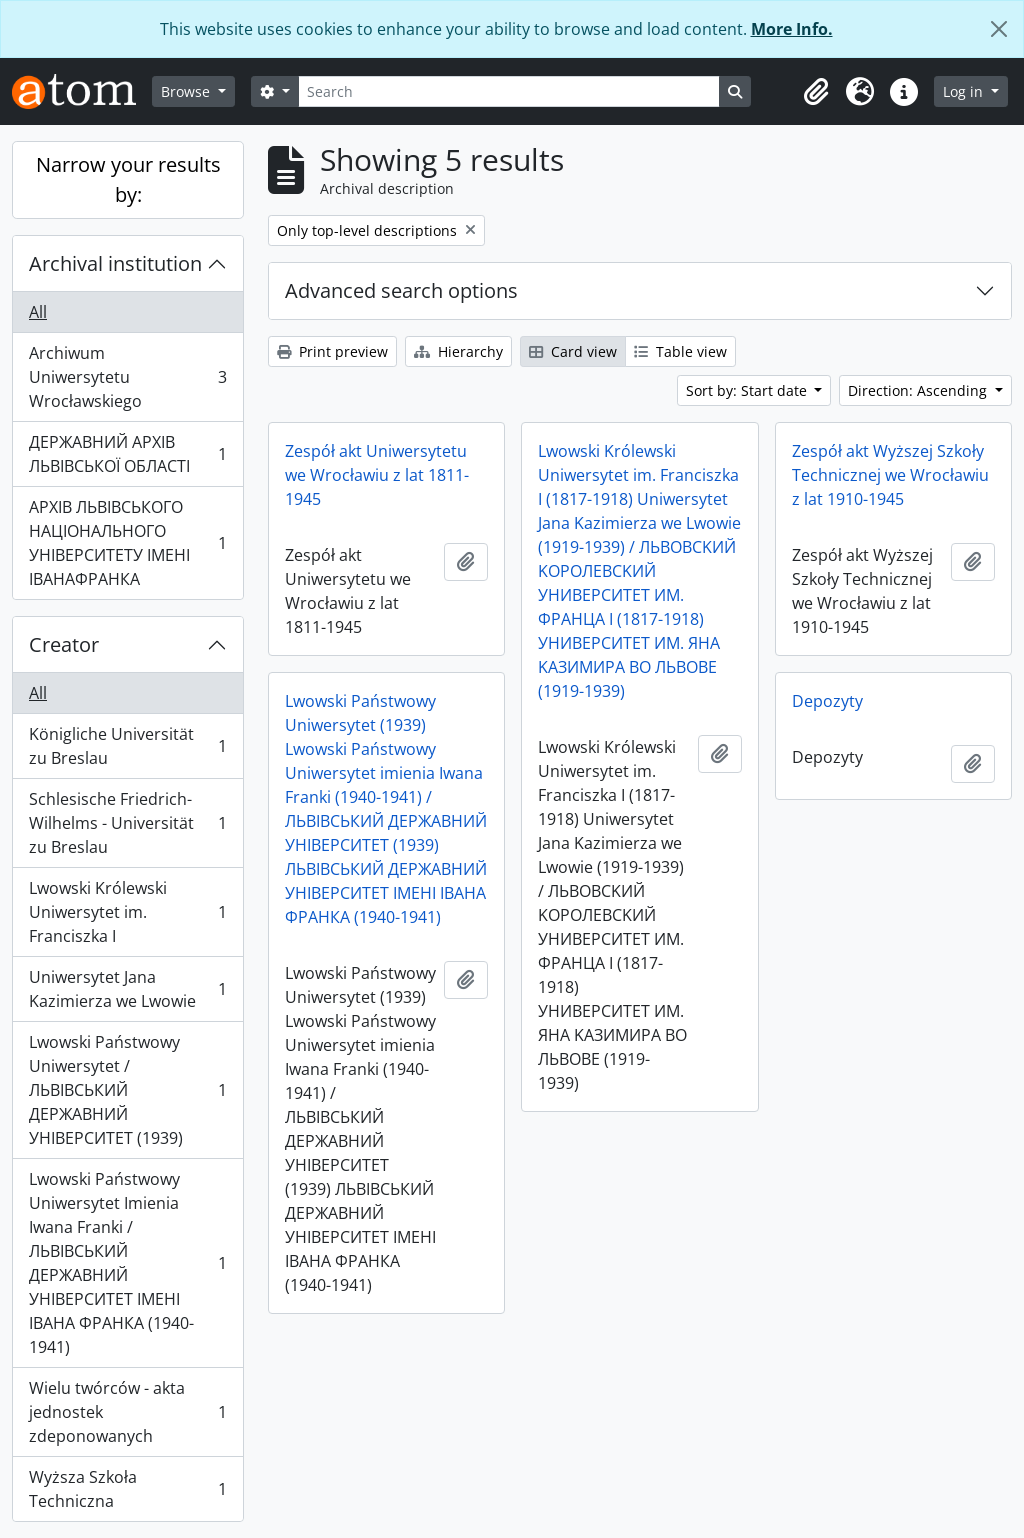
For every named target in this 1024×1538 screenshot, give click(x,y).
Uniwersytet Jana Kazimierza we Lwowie (127, 989)
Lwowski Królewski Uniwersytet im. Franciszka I (127, 912)
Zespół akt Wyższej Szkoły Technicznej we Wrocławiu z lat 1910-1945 (890, 475)
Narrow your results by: (128, 179)
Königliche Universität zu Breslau (127, 746)
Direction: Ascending (919, 390)
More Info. (792, 29)
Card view (573, 351)
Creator (64, 644)
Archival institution (115, 263)
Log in (965, 91)
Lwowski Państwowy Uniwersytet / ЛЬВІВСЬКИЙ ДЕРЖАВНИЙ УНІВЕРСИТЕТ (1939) (127, 1090)
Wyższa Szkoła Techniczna (127, 1489)
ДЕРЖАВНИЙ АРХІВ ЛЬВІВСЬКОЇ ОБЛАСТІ (127, 454)
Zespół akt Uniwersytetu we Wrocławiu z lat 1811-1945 (377, 475)
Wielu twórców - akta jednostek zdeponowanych (127, 1412)
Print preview (332, 351)
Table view (680, 351)
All (38, 312)
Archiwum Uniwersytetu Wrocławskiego (127, 377)
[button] (816, 92)
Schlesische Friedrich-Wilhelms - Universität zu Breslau (127, 823)
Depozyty (827, 701)
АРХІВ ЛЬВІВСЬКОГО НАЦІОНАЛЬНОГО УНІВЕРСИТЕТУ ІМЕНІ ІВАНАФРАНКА (127, 543)
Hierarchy (458, 351)
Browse (187, 91)
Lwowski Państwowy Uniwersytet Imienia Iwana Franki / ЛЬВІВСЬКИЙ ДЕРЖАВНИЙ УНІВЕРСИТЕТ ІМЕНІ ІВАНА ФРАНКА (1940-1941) (127, 1263)
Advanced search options (401, 290)
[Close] (999, 29)
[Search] (509, 91)
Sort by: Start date (748, 390)
